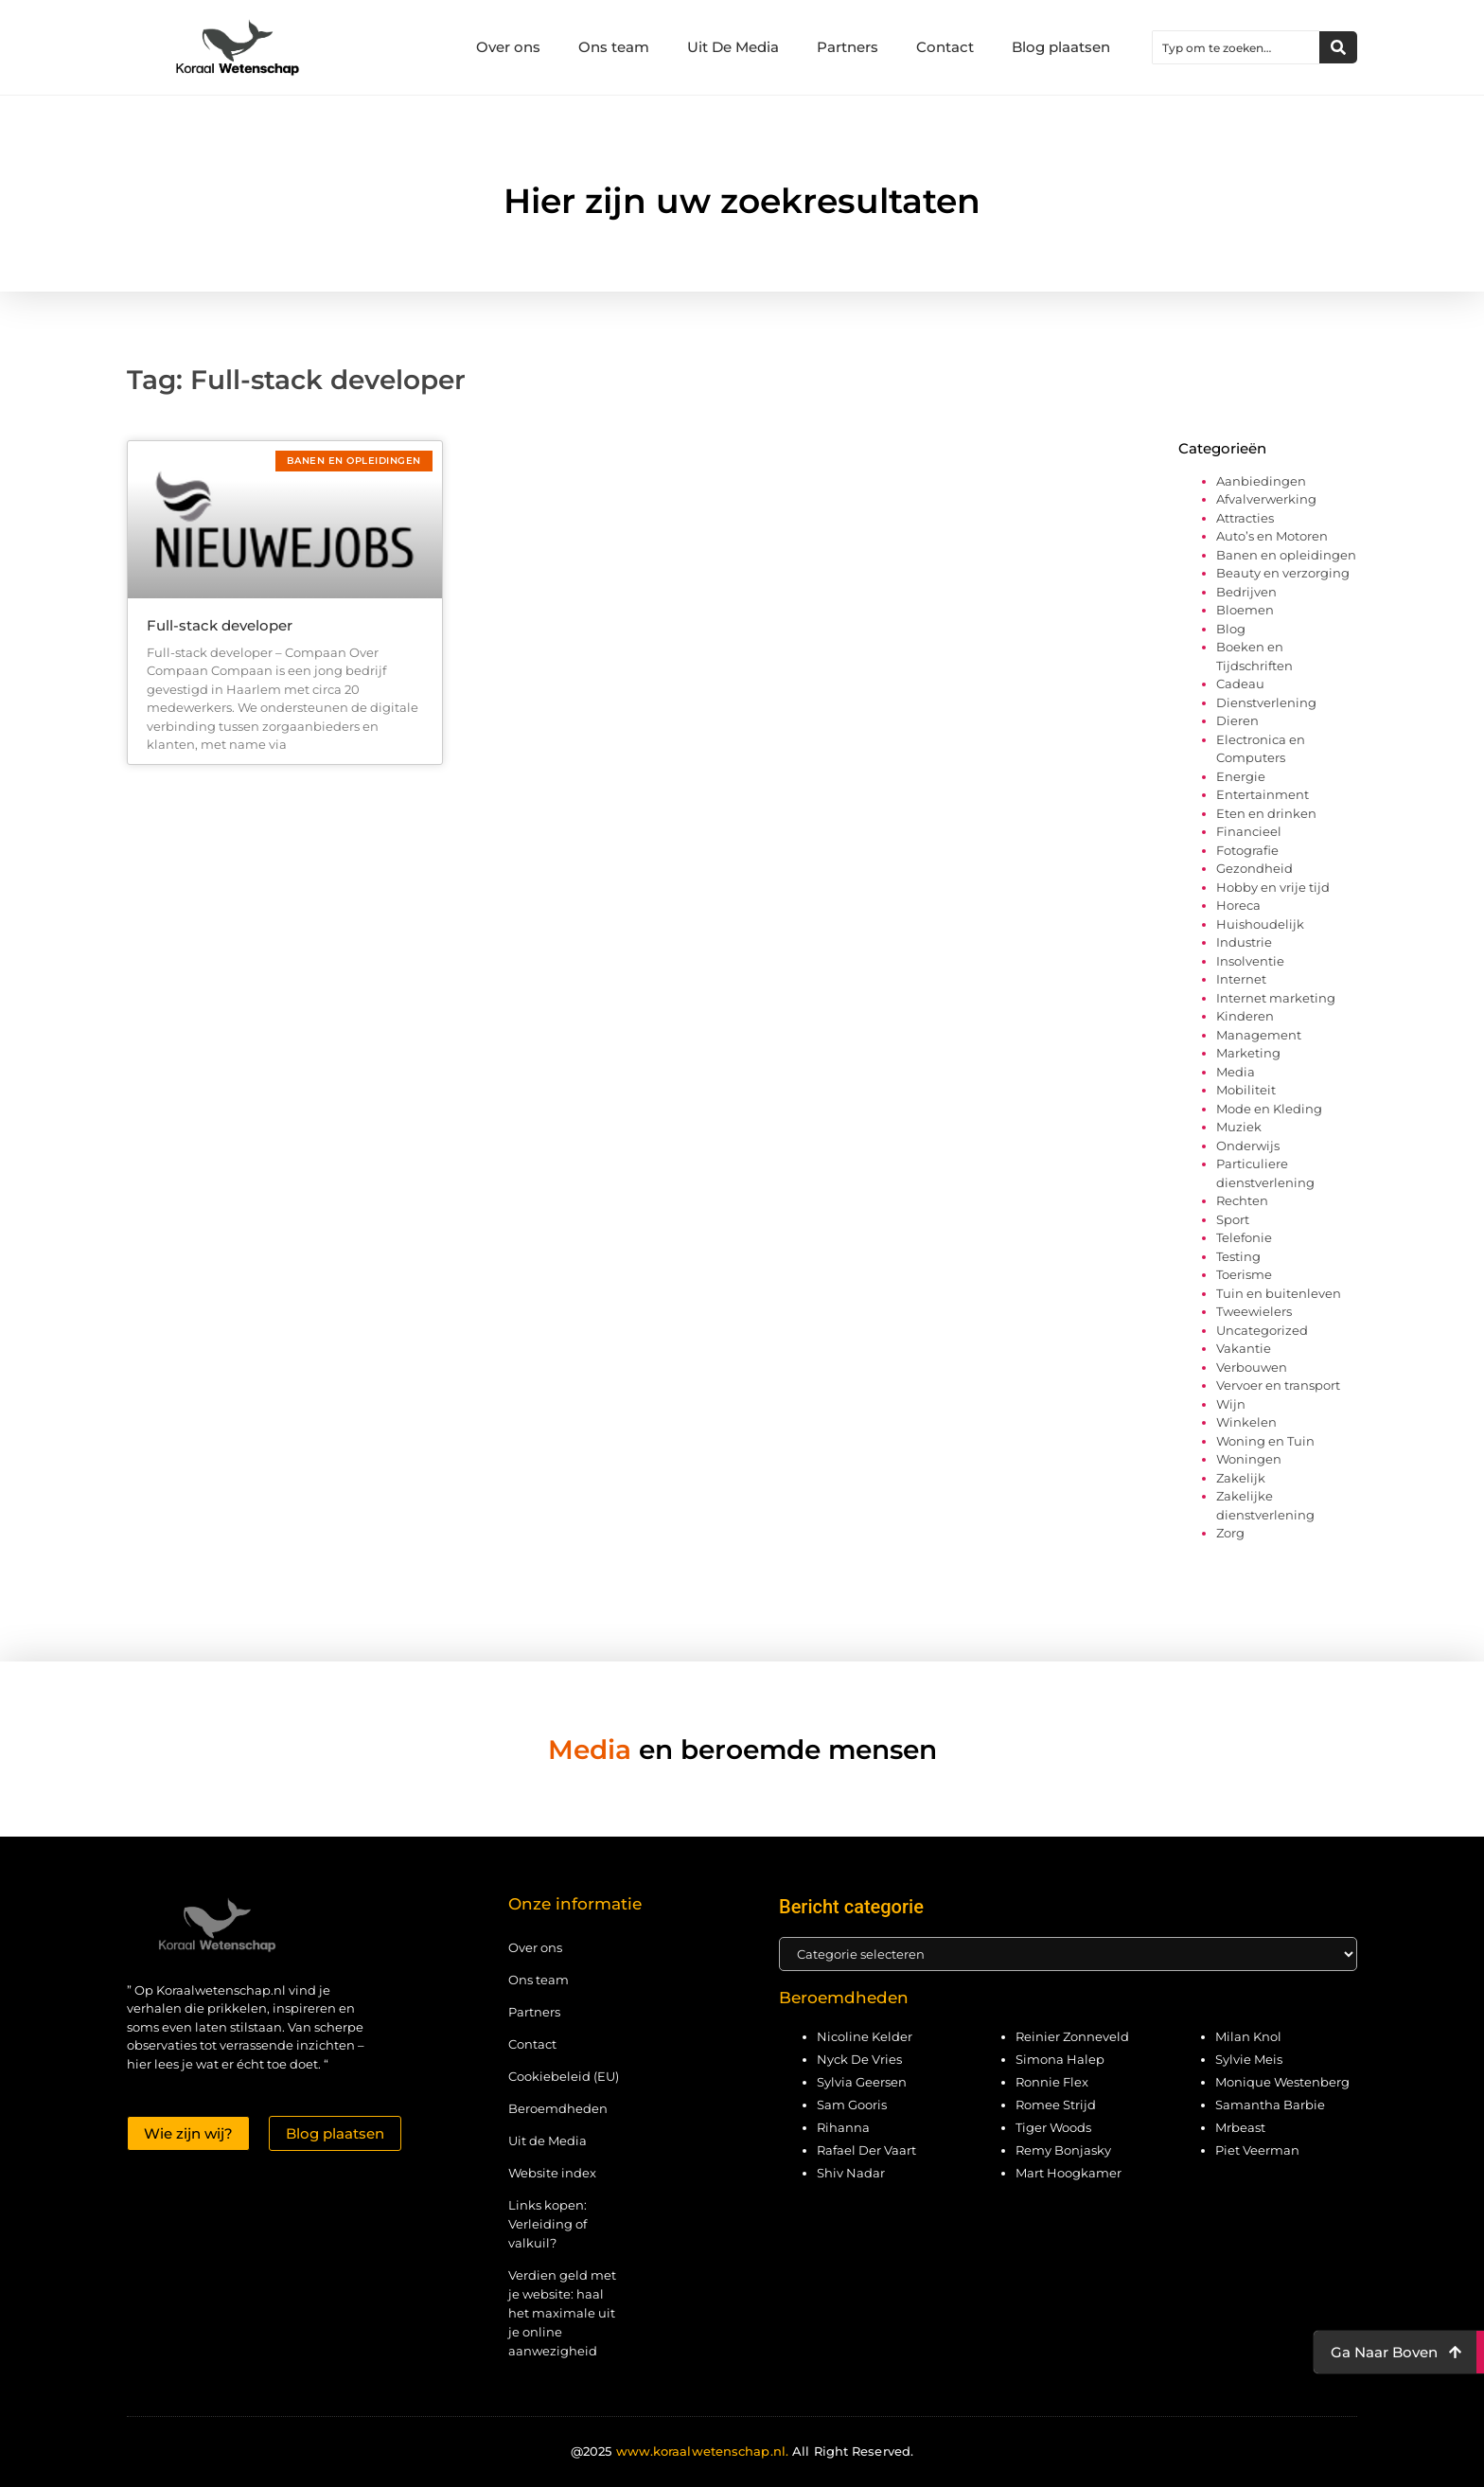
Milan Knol (1248, 2036)
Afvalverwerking (1266, 498)
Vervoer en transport (1278, 1385)
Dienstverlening (1266, 702)
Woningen (1248, 1458)
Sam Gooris (852, 2104)
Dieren (1237, 720)
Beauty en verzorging (1283, 572)
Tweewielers (1254, 1311)
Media (1235, 1071)
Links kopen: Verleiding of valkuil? (547, 2223)
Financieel (1248, 831)
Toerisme (1244, 1274)
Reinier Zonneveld (1072, 2036)
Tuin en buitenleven (1278, 1293)
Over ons (508, 47)
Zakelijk (1240, 1477)
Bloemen (1245, 609)
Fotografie (1247, 850)
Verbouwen (1251, 1367)
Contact (945, 47)
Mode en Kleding (1269, 1108)
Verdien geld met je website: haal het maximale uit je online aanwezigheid (562, 2312)
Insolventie (1250, 960)
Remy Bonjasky (1063, 2150)
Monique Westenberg (1282, 2081)
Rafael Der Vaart (866, 2150)
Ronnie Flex (1052, 2081)
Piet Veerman (1257, 2150)
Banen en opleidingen (1286, 554)
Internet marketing (1275, 997)
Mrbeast (1240, 2127)
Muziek (1239, 1126)
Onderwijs (1248, 1145)
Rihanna (843, 2127)
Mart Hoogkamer (1069, 2172)
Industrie (1244, 942)
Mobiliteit (1246, 1089)
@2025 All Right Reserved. (742, 2451)
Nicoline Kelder (864, 2036)
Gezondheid (1254, 868)
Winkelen (1246, 1422)
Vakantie (1243, 1348)
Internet (1241, 978)
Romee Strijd (1056, 2104)
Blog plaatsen (1061, 47)
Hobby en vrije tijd (1273, 887)
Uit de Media (547, 2140)
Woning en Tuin (1265, 1440)
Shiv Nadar (851, 2172)
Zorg (1230, 1532)
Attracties (1245, 517)
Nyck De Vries (859, 2059)
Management (1258, 1034)
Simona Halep (1060, 2059)
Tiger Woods (1053, 2127)
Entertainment (1262, 794)
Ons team (613, 47)
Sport (1232, 1219)
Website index (552, 2172)
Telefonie (1244, 1237)
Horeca (1238, 905)
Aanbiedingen (1261, 481)
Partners (847, 47)
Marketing (1248, 1052)
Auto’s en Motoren (1272, 535)
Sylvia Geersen (862, 2081)
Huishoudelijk (1260, 924)
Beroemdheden (558, 2108)
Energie (1240, 776)
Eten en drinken (1266, 813)
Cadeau (1240, 683)
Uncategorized (1262, 1330)
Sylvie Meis (1248, 2059)
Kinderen (1245, 1015)
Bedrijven (1246, 591)
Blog (1231, 628)
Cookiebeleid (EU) (563, 2076)
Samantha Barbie (1270, 2104)
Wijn (1231, 1404)
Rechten (1242, 1200)
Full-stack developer (219, 625)
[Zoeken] (1338, 47)
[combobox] (1236, 47)
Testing (1238, 1256)
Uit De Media (733, 47)
